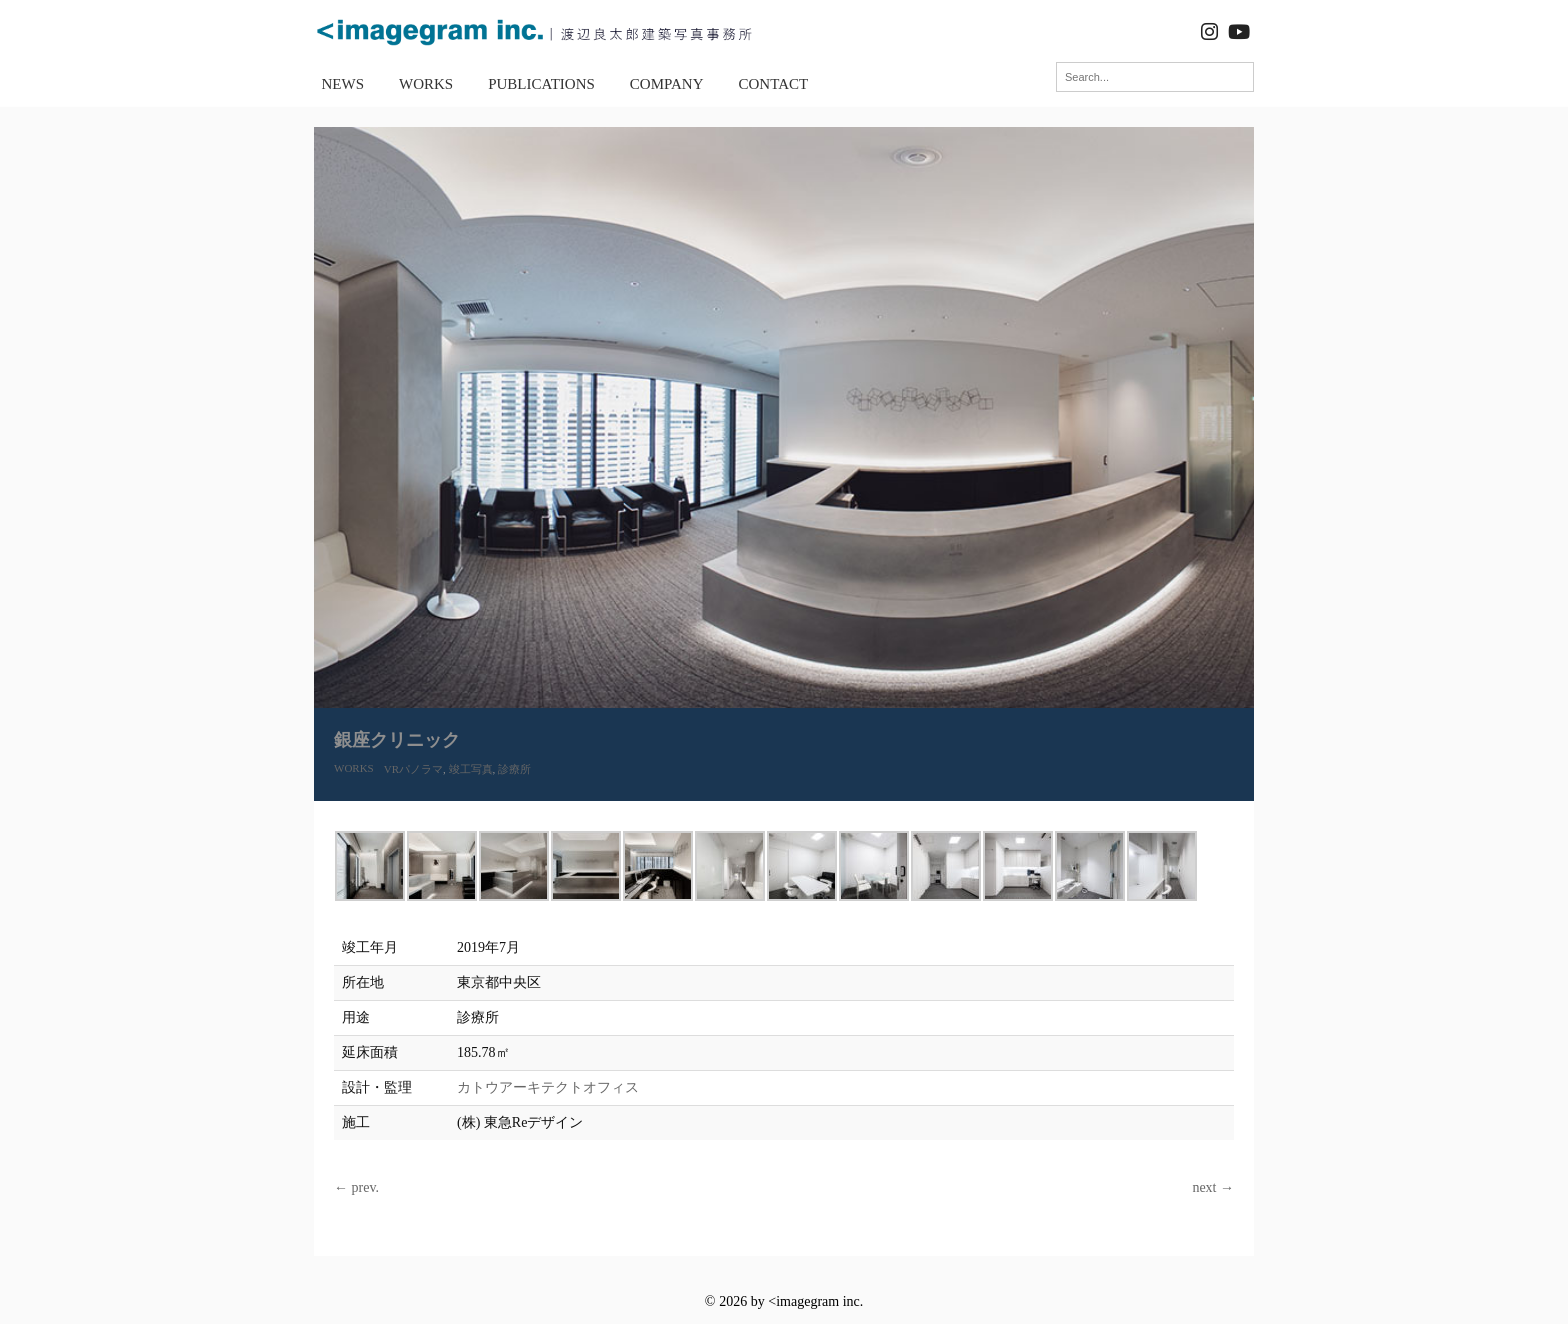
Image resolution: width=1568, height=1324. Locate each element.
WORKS (426, 84)
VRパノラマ (413, 769)
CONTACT (774, 84)
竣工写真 (471, 769)
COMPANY (667, 84)
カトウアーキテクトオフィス (548, 1087)
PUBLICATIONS (541, 84)
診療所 (514, 769)
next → (1213, 1187)
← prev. (356, 1187)
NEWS (343, 84)
